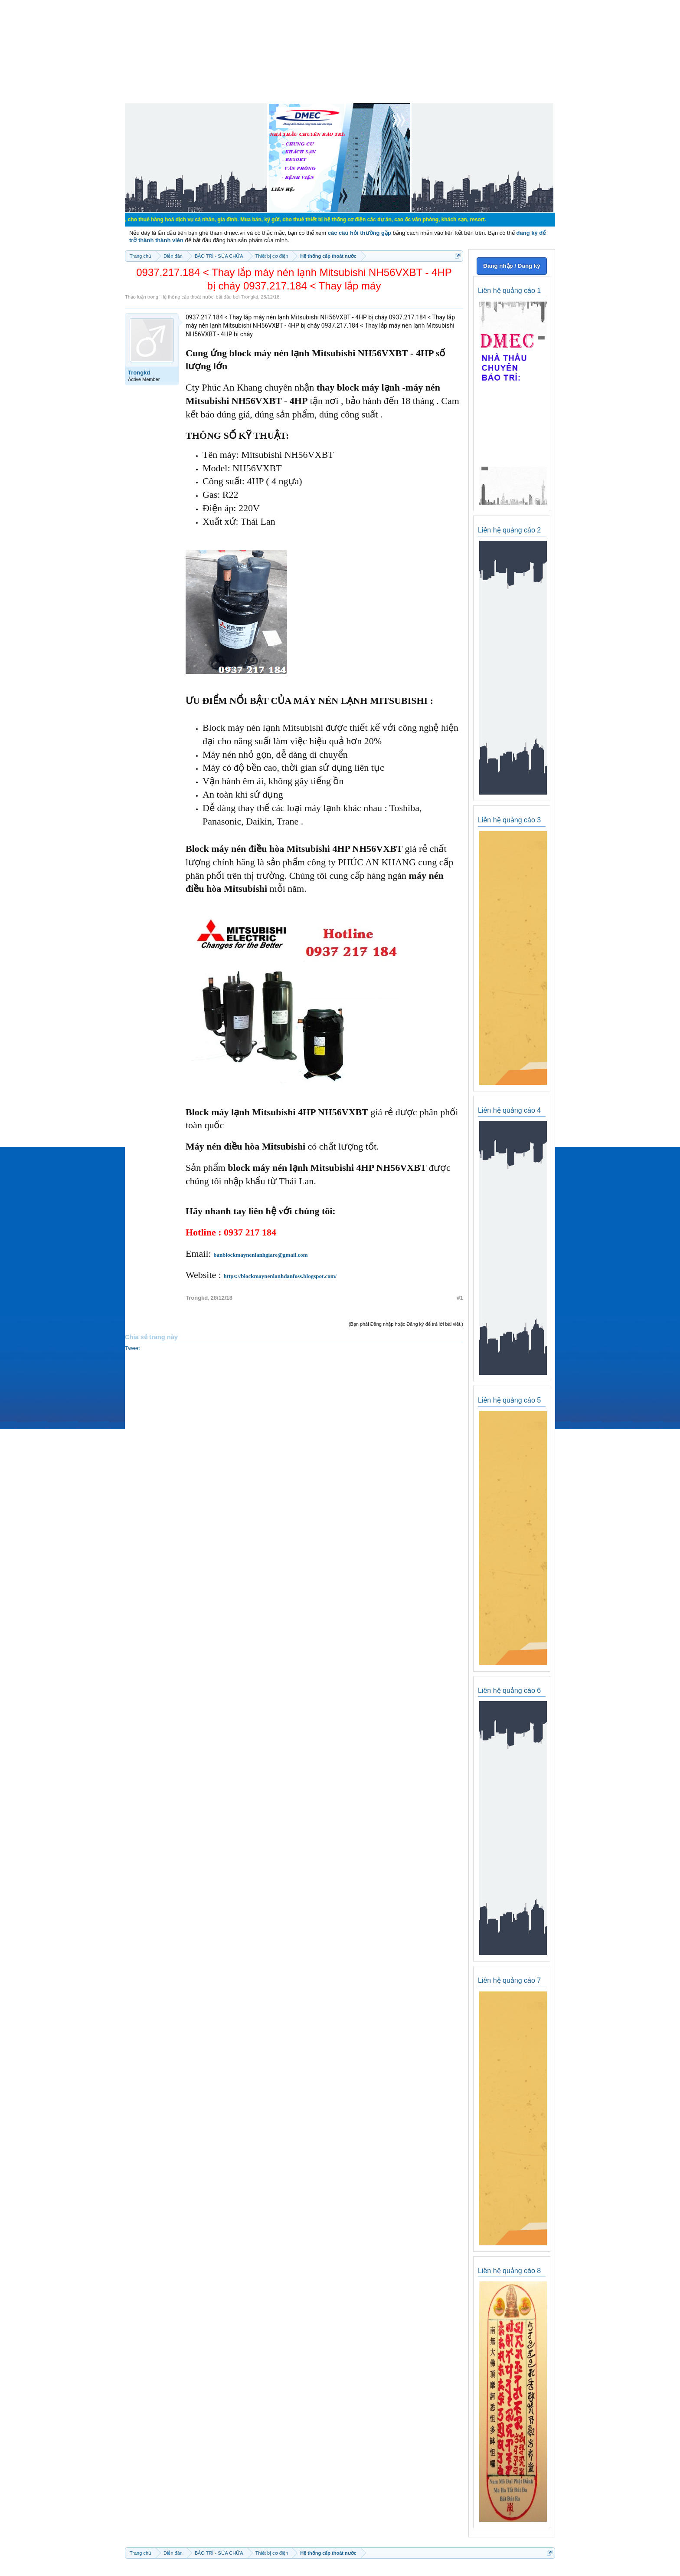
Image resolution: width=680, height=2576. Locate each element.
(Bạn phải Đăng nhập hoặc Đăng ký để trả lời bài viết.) (406, 1324)
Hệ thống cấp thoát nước (186, 296)
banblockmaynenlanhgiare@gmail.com (260, 1255)
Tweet (132, 1348)
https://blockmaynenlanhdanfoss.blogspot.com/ (280, 1276)
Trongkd (249, 296)
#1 (460, 1298)
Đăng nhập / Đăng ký (511, 266)
